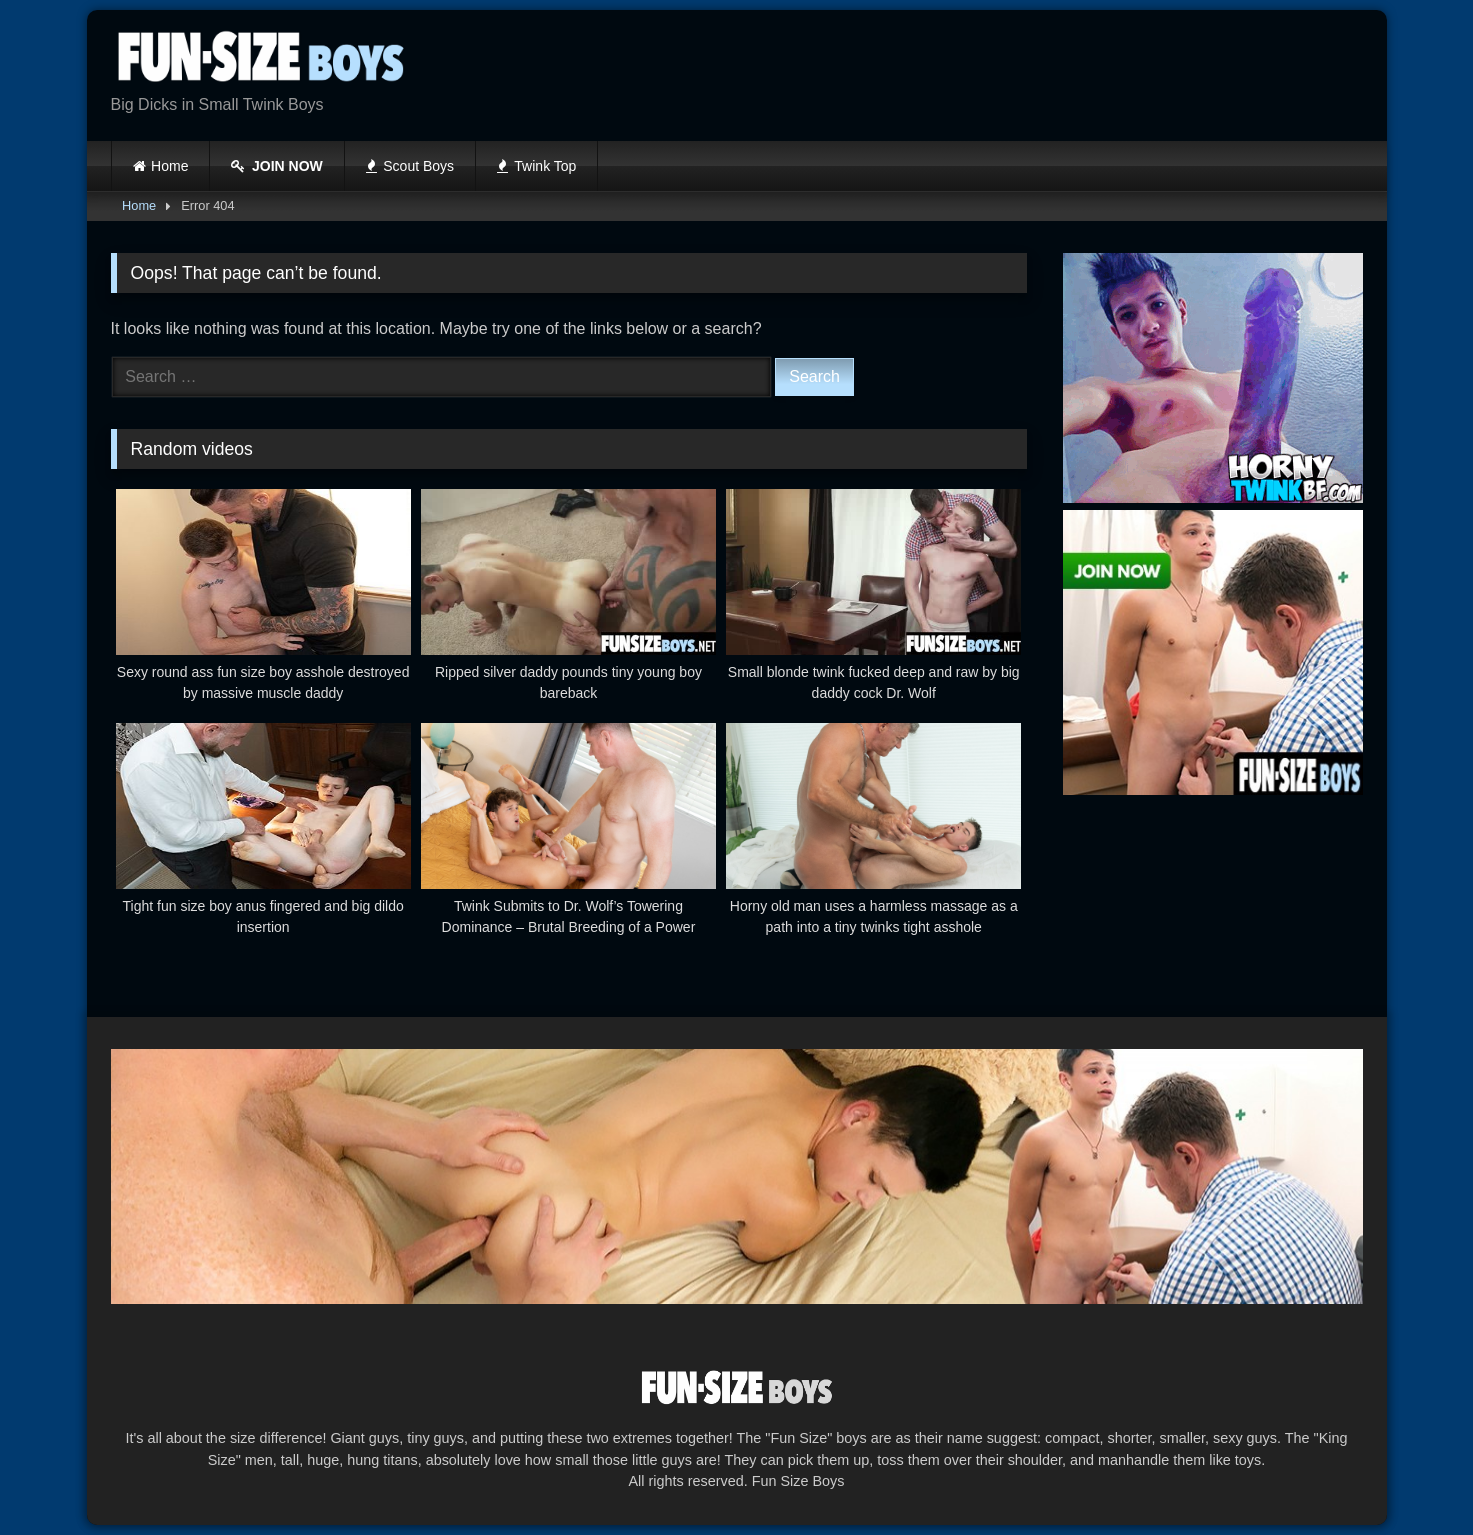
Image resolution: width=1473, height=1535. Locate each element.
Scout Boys (410, 166)
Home (169, 166)
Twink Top (536, 166)
